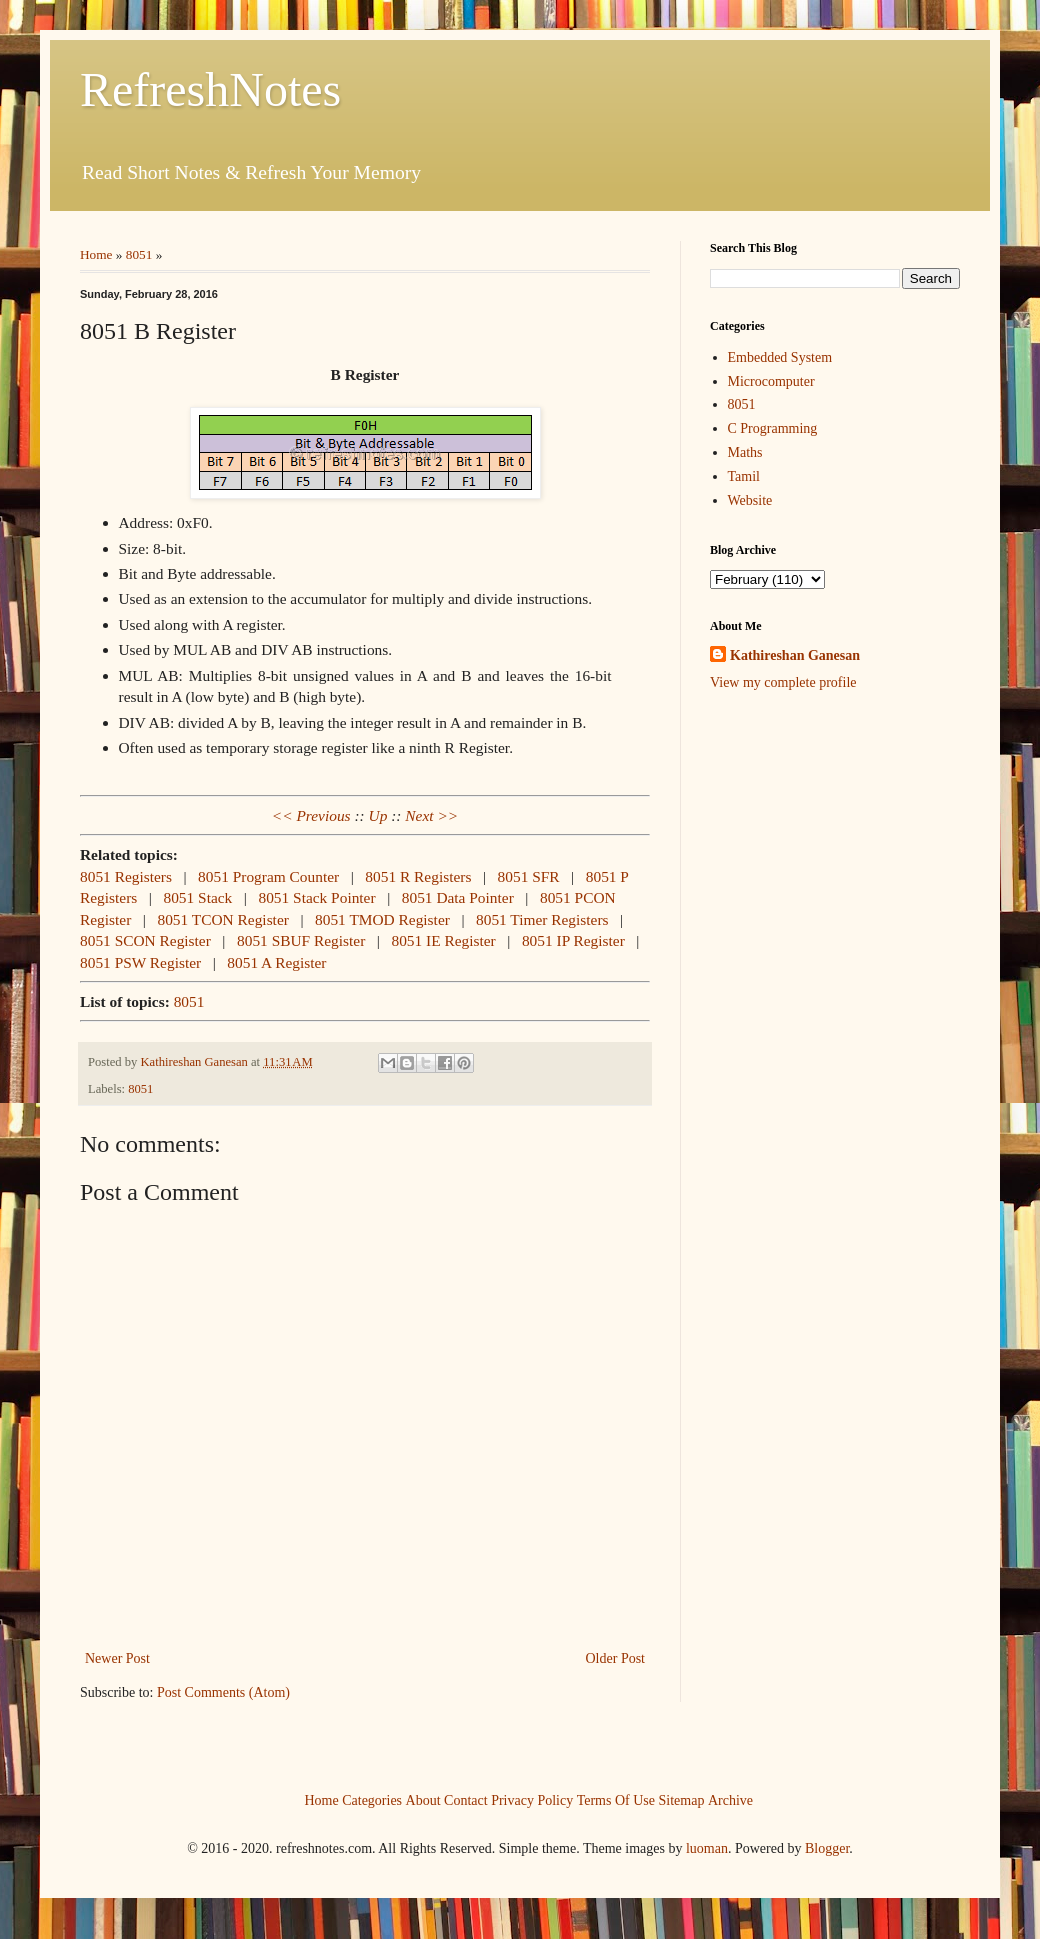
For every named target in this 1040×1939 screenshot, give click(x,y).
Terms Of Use (616, 1799)
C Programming (773, 428)
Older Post (616, 1658)
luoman (707, 1848)
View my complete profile (783, 682)
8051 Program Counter (268, 876)
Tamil (744, 476)
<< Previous (311, 815)
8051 (139, 254)
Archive (730, 1799)
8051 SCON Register (145, 940)
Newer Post (117, 1658)
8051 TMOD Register (382, 919)
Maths (745, 452)
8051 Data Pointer (458, 897)
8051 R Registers (418, 876)
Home (96, 254)
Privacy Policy (532, 1799)
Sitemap (682, 1799)
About (423, 1799)
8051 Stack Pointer (316, 897)
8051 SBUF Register (301, 940)
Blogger (827, 1848)
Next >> (431, 815)
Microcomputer (771, 381)
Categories (372, 1799)
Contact (466, 1799)
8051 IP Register (573, 940)
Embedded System (780, 357)
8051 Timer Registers (542, 919)
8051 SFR (529, 876)
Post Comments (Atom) (223, 1692)
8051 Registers (126, 876)
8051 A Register (276, 962)
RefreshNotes (210, 89)
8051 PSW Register (140, 962)
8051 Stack (197, 897)
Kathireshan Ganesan (795, 655)
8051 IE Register (443, 940)
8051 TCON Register (222, 919)
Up (378, 815)
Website (750, 500)
